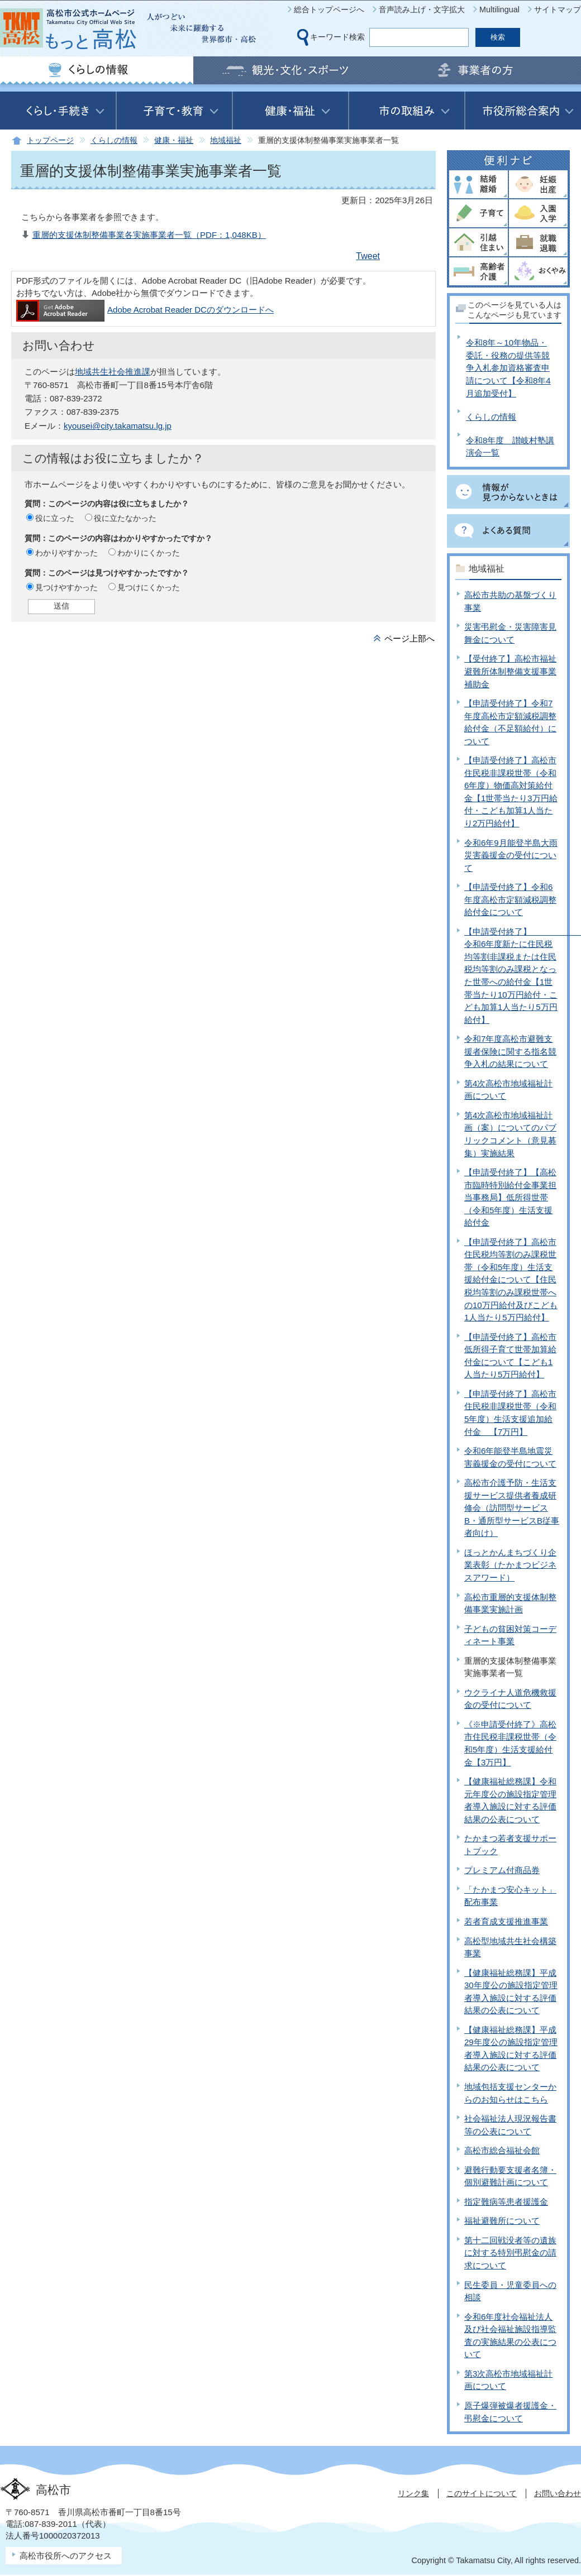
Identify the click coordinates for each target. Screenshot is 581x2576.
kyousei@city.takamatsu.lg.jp (118, 425)
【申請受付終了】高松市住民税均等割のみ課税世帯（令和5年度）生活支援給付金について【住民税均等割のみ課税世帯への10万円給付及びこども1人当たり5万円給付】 (511, 1279)
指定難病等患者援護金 (506, 2201)
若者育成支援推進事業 (506, 1921)
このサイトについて (481, 2493)
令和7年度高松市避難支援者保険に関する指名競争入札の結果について (510, 1051)
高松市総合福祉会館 (502, 2150)
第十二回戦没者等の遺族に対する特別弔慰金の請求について (510, 2252)
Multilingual (499, 9)
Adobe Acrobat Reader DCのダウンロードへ (145, 309)
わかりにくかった (148, 552)
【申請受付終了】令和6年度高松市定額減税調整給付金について (510, 899)
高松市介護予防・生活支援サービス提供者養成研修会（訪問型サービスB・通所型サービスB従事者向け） (511, 1508)
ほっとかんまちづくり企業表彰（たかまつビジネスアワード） (510, 1565)
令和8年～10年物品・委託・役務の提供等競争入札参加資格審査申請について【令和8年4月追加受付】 (508, 368)
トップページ (50, 140)
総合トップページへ (329, 9)
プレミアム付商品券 (502, 1870)
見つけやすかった (66, 587)
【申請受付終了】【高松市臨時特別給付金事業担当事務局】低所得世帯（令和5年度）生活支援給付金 (510, 1197)
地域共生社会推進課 (112, 371)
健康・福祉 (173, 140)
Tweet (368, 256)
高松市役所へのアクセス (66, 2555)
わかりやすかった (66, 552)
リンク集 (413, 2493)
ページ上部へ (409, 638)
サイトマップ (557, 9)
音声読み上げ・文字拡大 (422, 9)
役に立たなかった (125, 518)
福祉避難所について (502, 2220)
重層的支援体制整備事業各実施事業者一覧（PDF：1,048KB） (149, 235)
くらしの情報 (114, 140)
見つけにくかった (148, 587)
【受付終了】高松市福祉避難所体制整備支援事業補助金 (510, 671)
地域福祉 (225, 140)
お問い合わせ (557, 2493)
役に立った (54, 518)
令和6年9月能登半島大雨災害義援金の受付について (511, 855)
